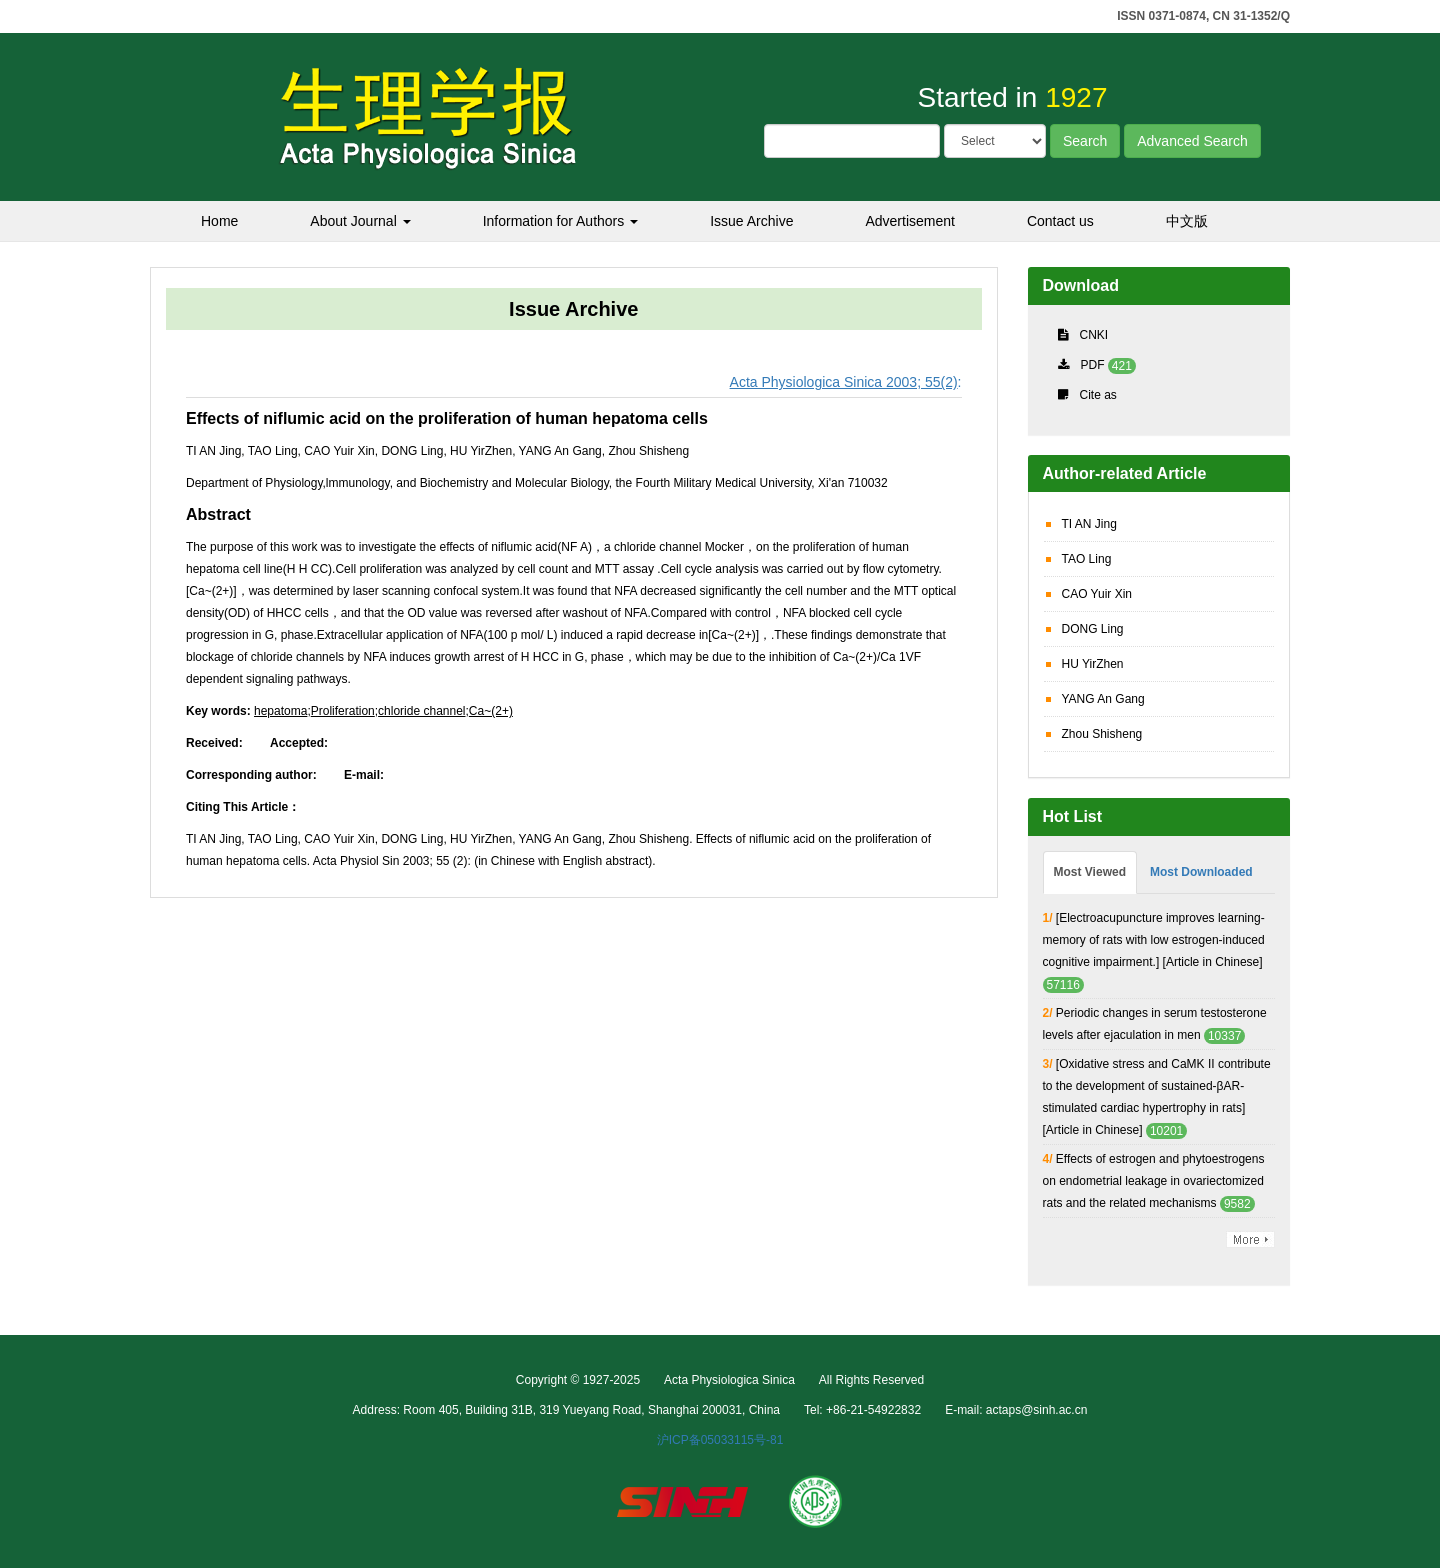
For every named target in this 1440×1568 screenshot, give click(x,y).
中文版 (1187, 221)
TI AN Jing (1089, 524)
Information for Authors (561, 221)
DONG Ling (1093, 629)
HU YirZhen (1093, 664)
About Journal (360, 221)
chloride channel (421, 711)
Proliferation (343, 711)
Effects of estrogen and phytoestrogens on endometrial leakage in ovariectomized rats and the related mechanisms (1154, 1181)
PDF (1093, 365)
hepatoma (280, 711)
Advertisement (909, 221)
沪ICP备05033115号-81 (720, 1440)
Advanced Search (1192, 141)
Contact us (1060, 221)
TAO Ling (1087, 559)
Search (1085, 141)
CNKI (1094, 335)
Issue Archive (751, 221)
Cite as (1098, 395)
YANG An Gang (1103, 699)
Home (219, 221)
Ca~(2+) (491, 711)
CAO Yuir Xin (1097, 594)
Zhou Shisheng (1102, 734)
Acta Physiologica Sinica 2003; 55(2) (844, 382)
